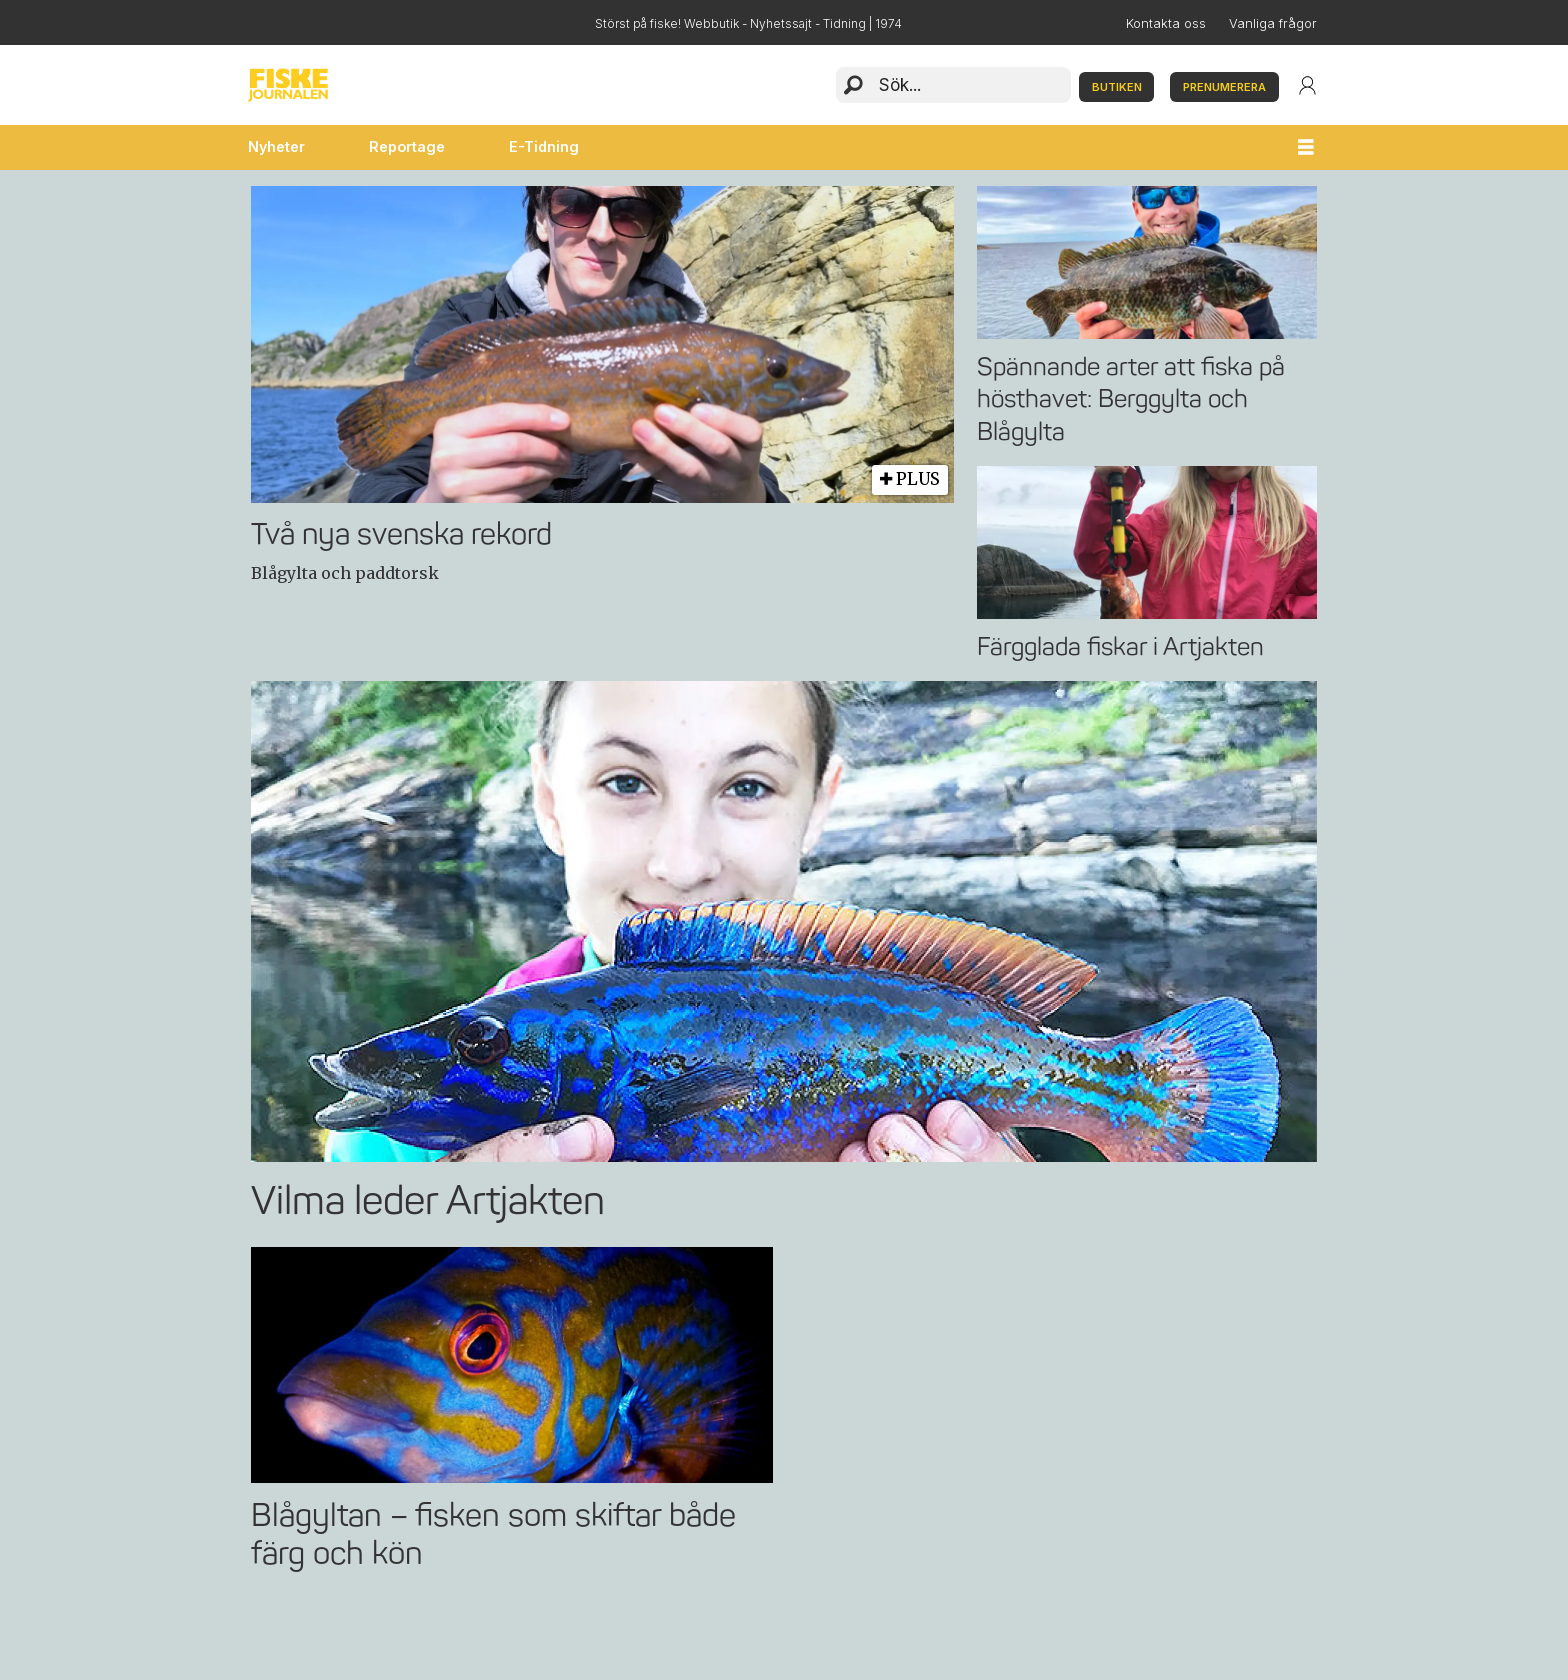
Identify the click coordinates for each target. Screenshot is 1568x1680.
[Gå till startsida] (288, 85)
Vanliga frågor (1273, 23)
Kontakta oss (1166, 23)
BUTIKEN (1117, 87)
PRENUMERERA (1224, 87)
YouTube (358, 22)
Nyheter (276, 146)
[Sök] (853, 85)
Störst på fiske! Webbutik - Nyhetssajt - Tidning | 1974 (748, 23)
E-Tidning (544, 146)
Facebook (263, 22)
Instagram (311, 22)
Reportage (407, 146)
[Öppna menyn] (1306, 147)
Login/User (1307, 85)
